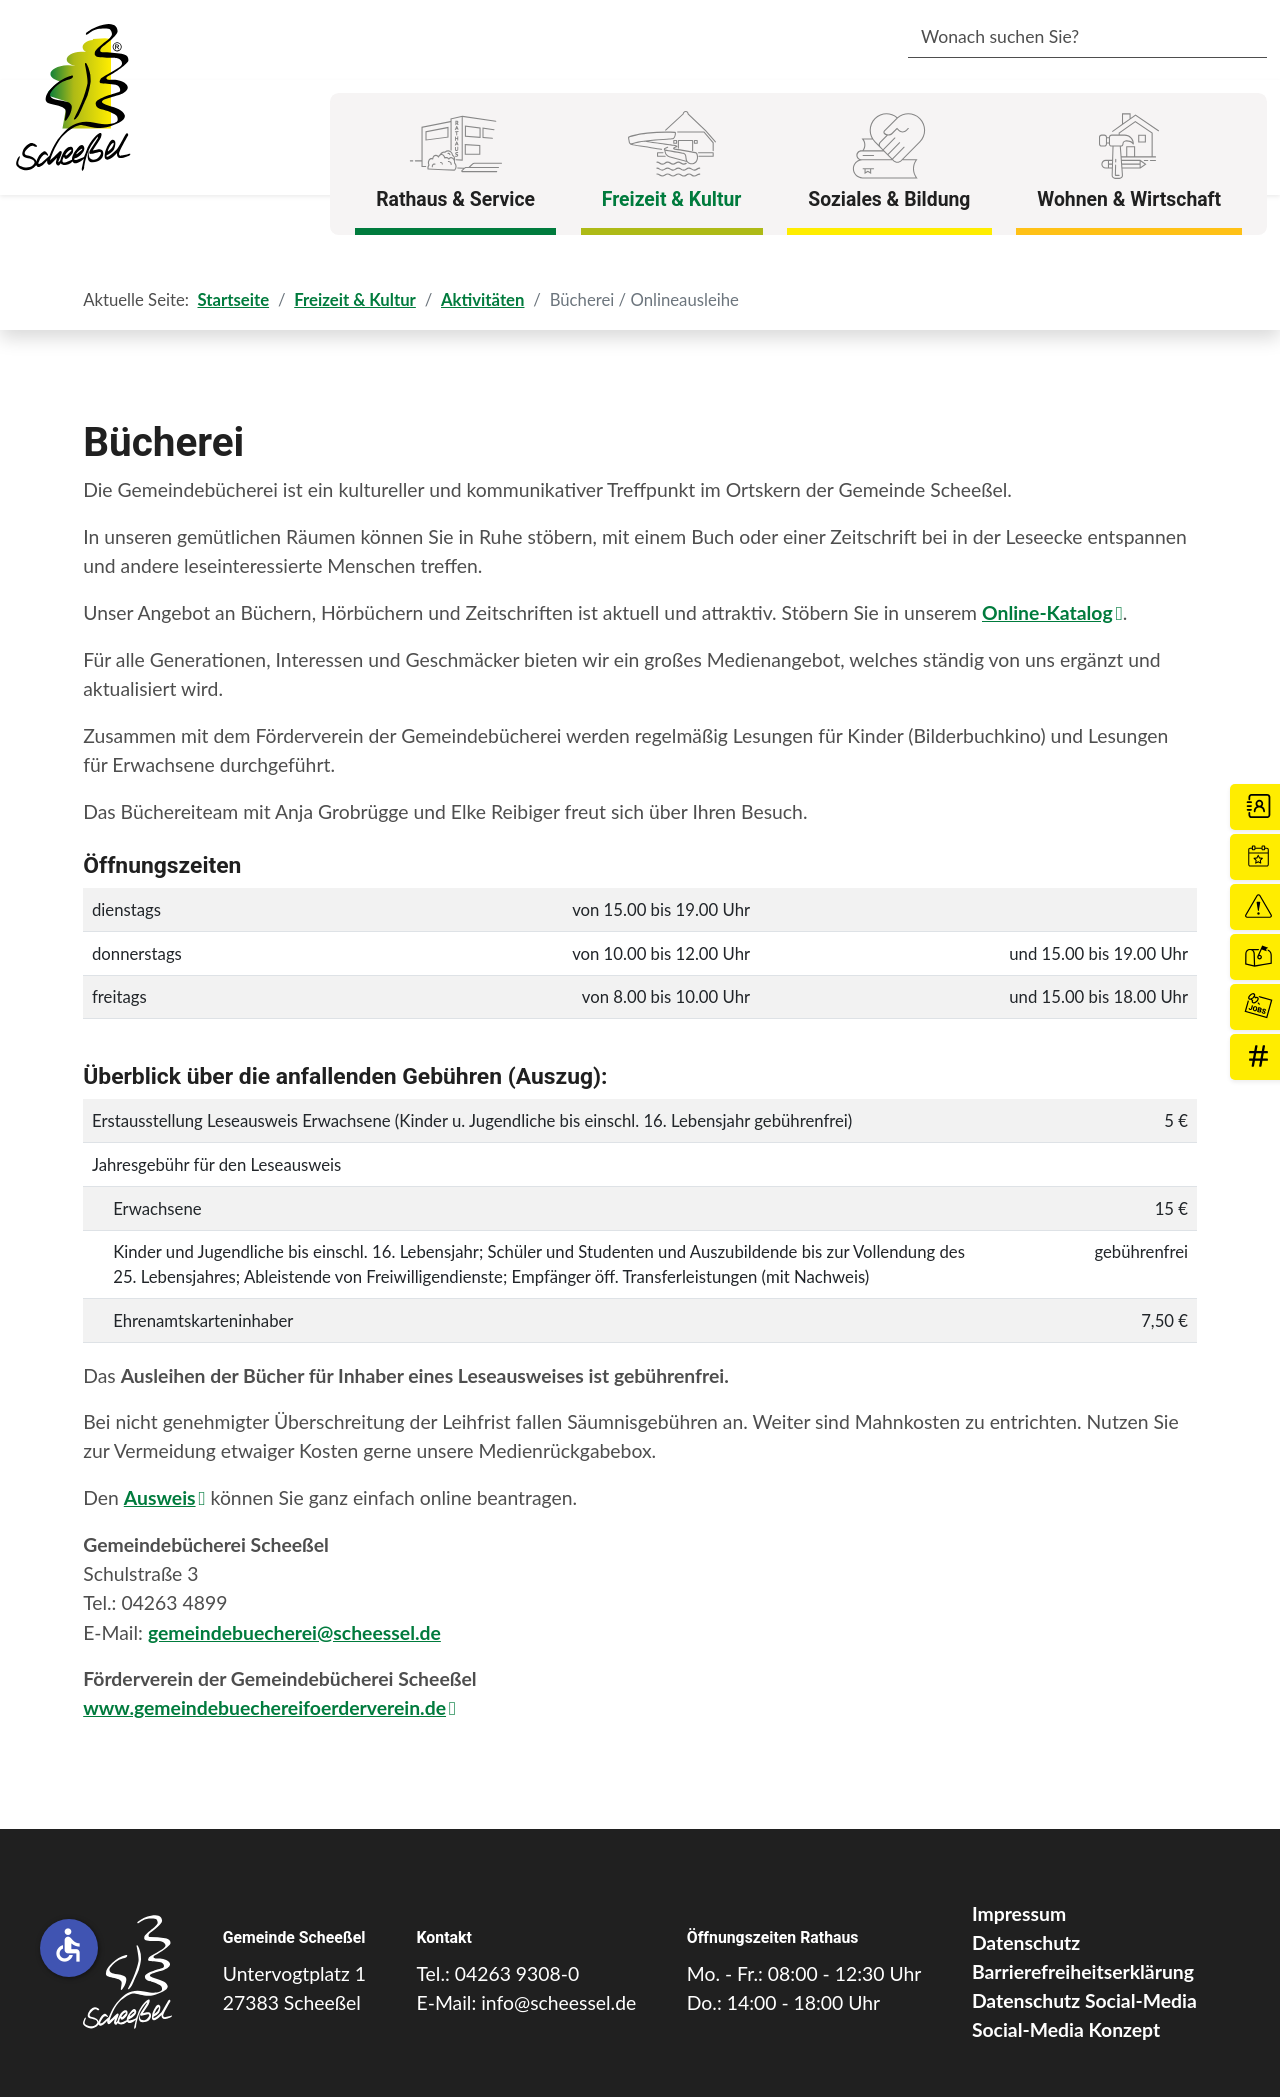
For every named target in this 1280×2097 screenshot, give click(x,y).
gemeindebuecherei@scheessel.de (294, 1632)
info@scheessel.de (558, 2002)
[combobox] (1058, 38)
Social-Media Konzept (1066, 2029)
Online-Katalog (1047, 612)
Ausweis (160, 1497)
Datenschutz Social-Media (1084, 2000)
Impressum (1019, 1913)
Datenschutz (1026, 1942)
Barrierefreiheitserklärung (1083, 1971)
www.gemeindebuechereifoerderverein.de (264, 1707)
